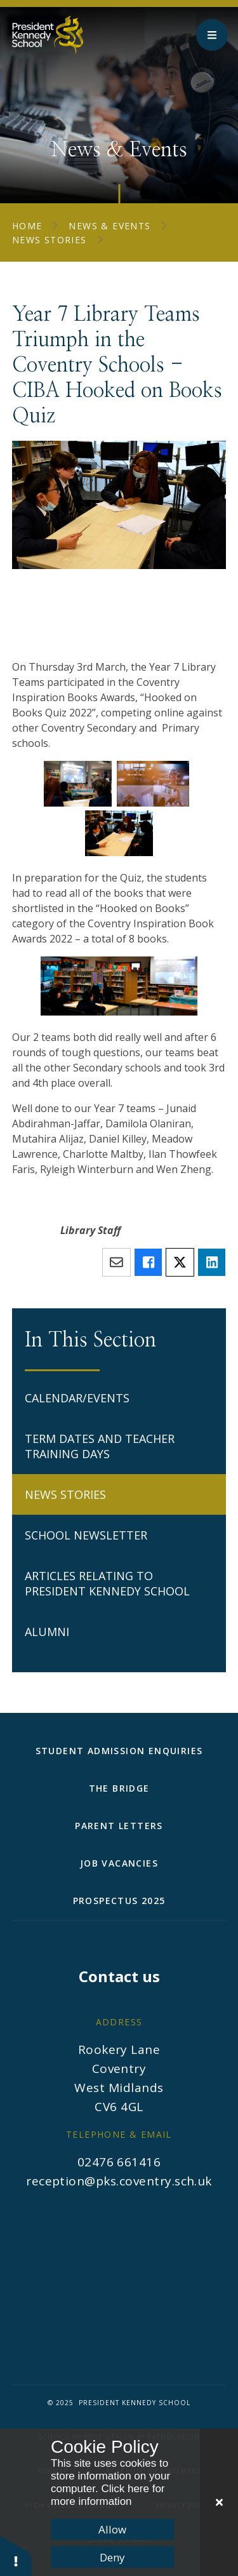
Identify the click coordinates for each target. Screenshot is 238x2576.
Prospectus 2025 (119, 1901)
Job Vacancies (119, 1863)
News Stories (49, 240)
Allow (112, 2529)
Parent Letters (119, 1826)
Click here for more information (108, 2495)
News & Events (109, 226)
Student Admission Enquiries (119, 1751)
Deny (112, 2557)
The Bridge (119, 1788)
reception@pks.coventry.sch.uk (119, 2181)
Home (27, 226)
